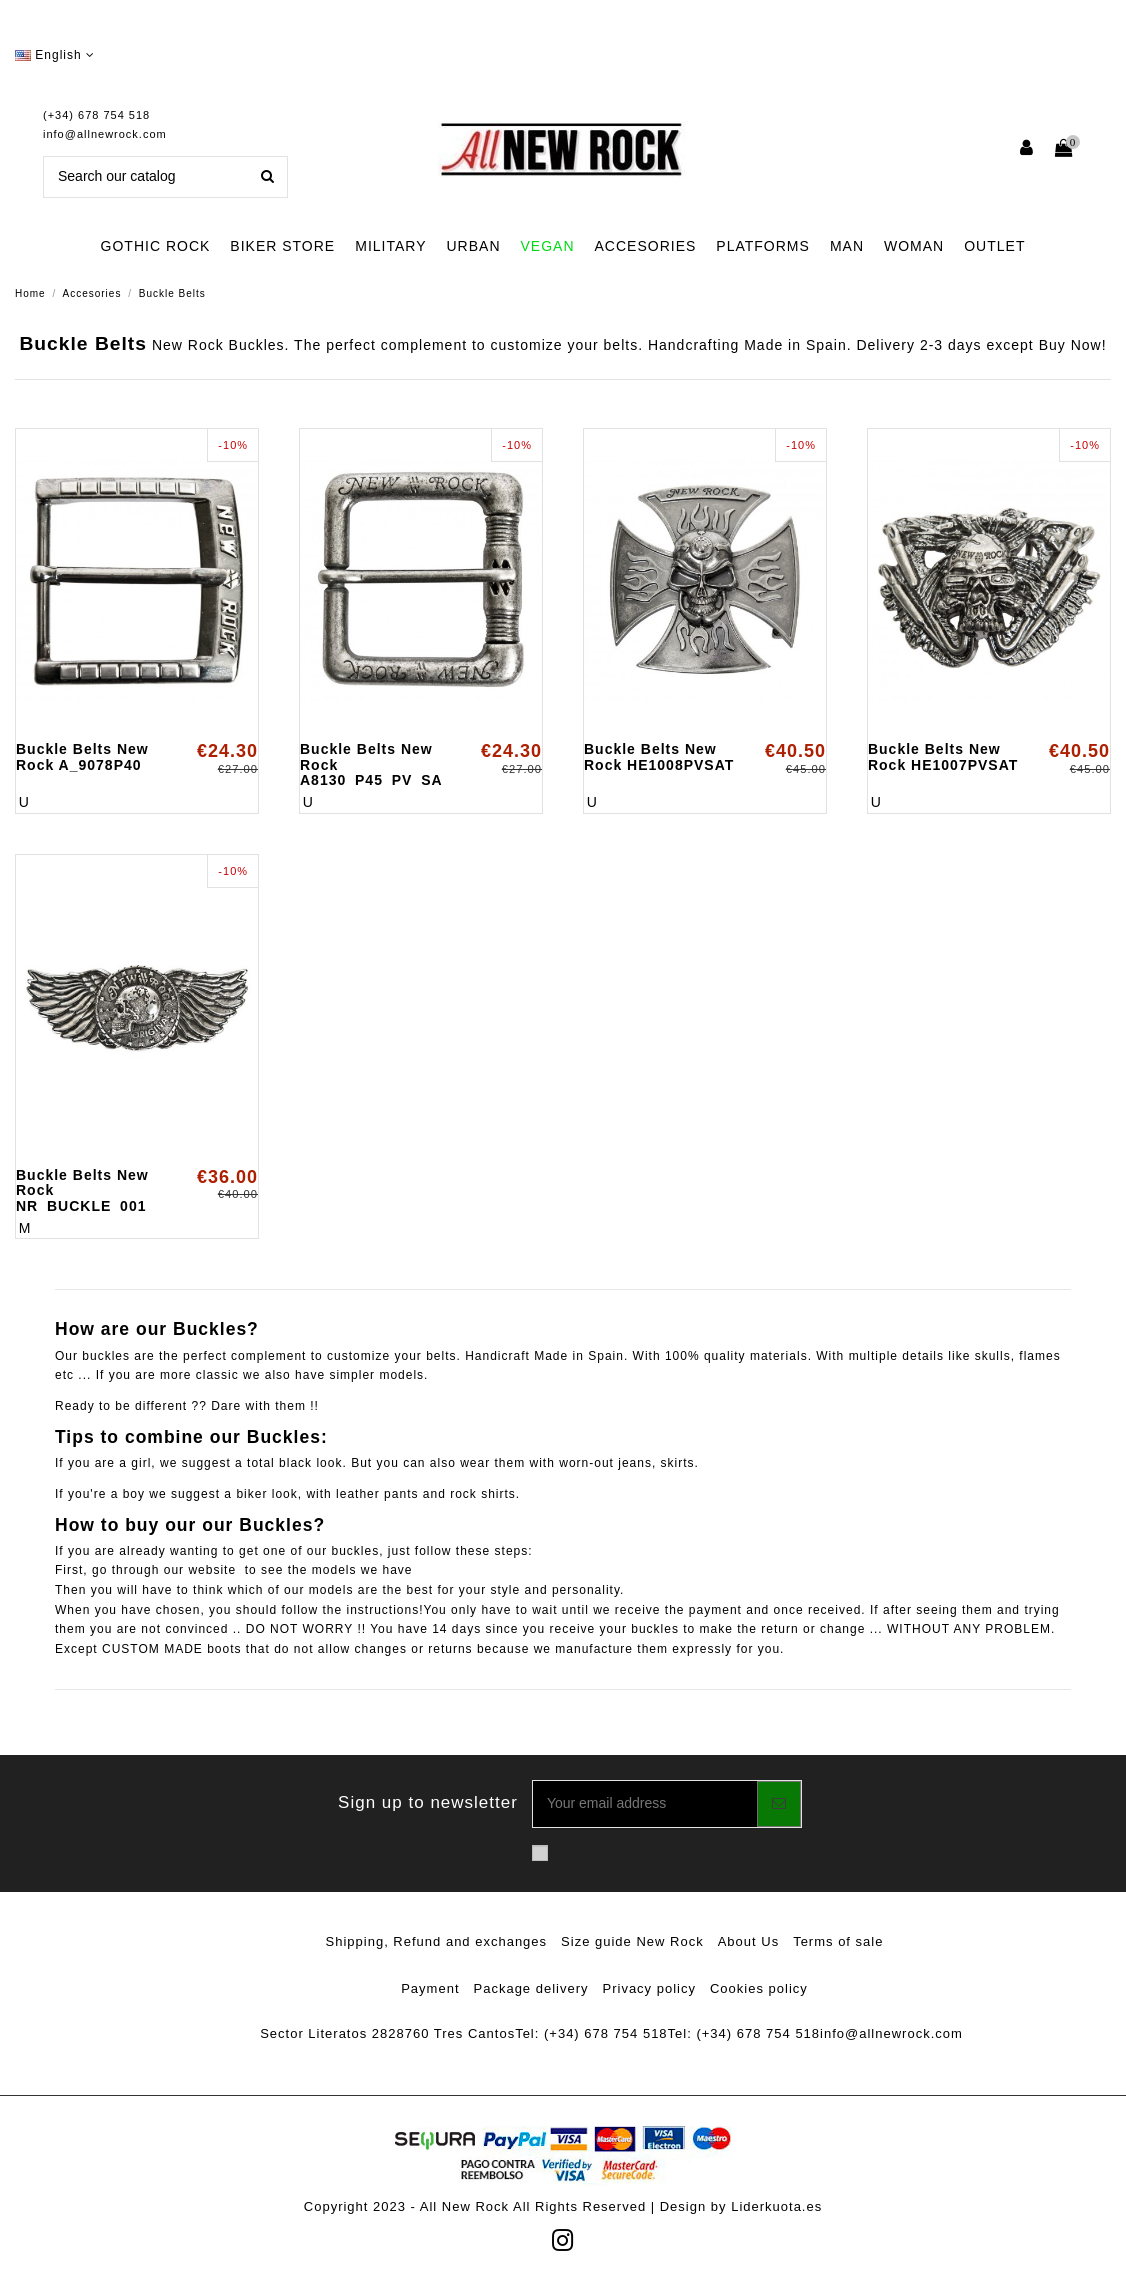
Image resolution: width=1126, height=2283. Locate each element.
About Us (748, 1941)
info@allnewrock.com (105, 134)
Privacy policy (649, 1988)
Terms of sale (838, 1941)
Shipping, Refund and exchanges (437, 1941)
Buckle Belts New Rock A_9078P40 (82, 756)
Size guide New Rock (632, 1941)
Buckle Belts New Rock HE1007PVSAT (943, 756)
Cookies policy (759, 1988)
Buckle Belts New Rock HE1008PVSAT (659, 756)
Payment (430, 1988)
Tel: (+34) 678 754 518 (591, 2033)
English (55, 55)
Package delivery (531, 1988)
